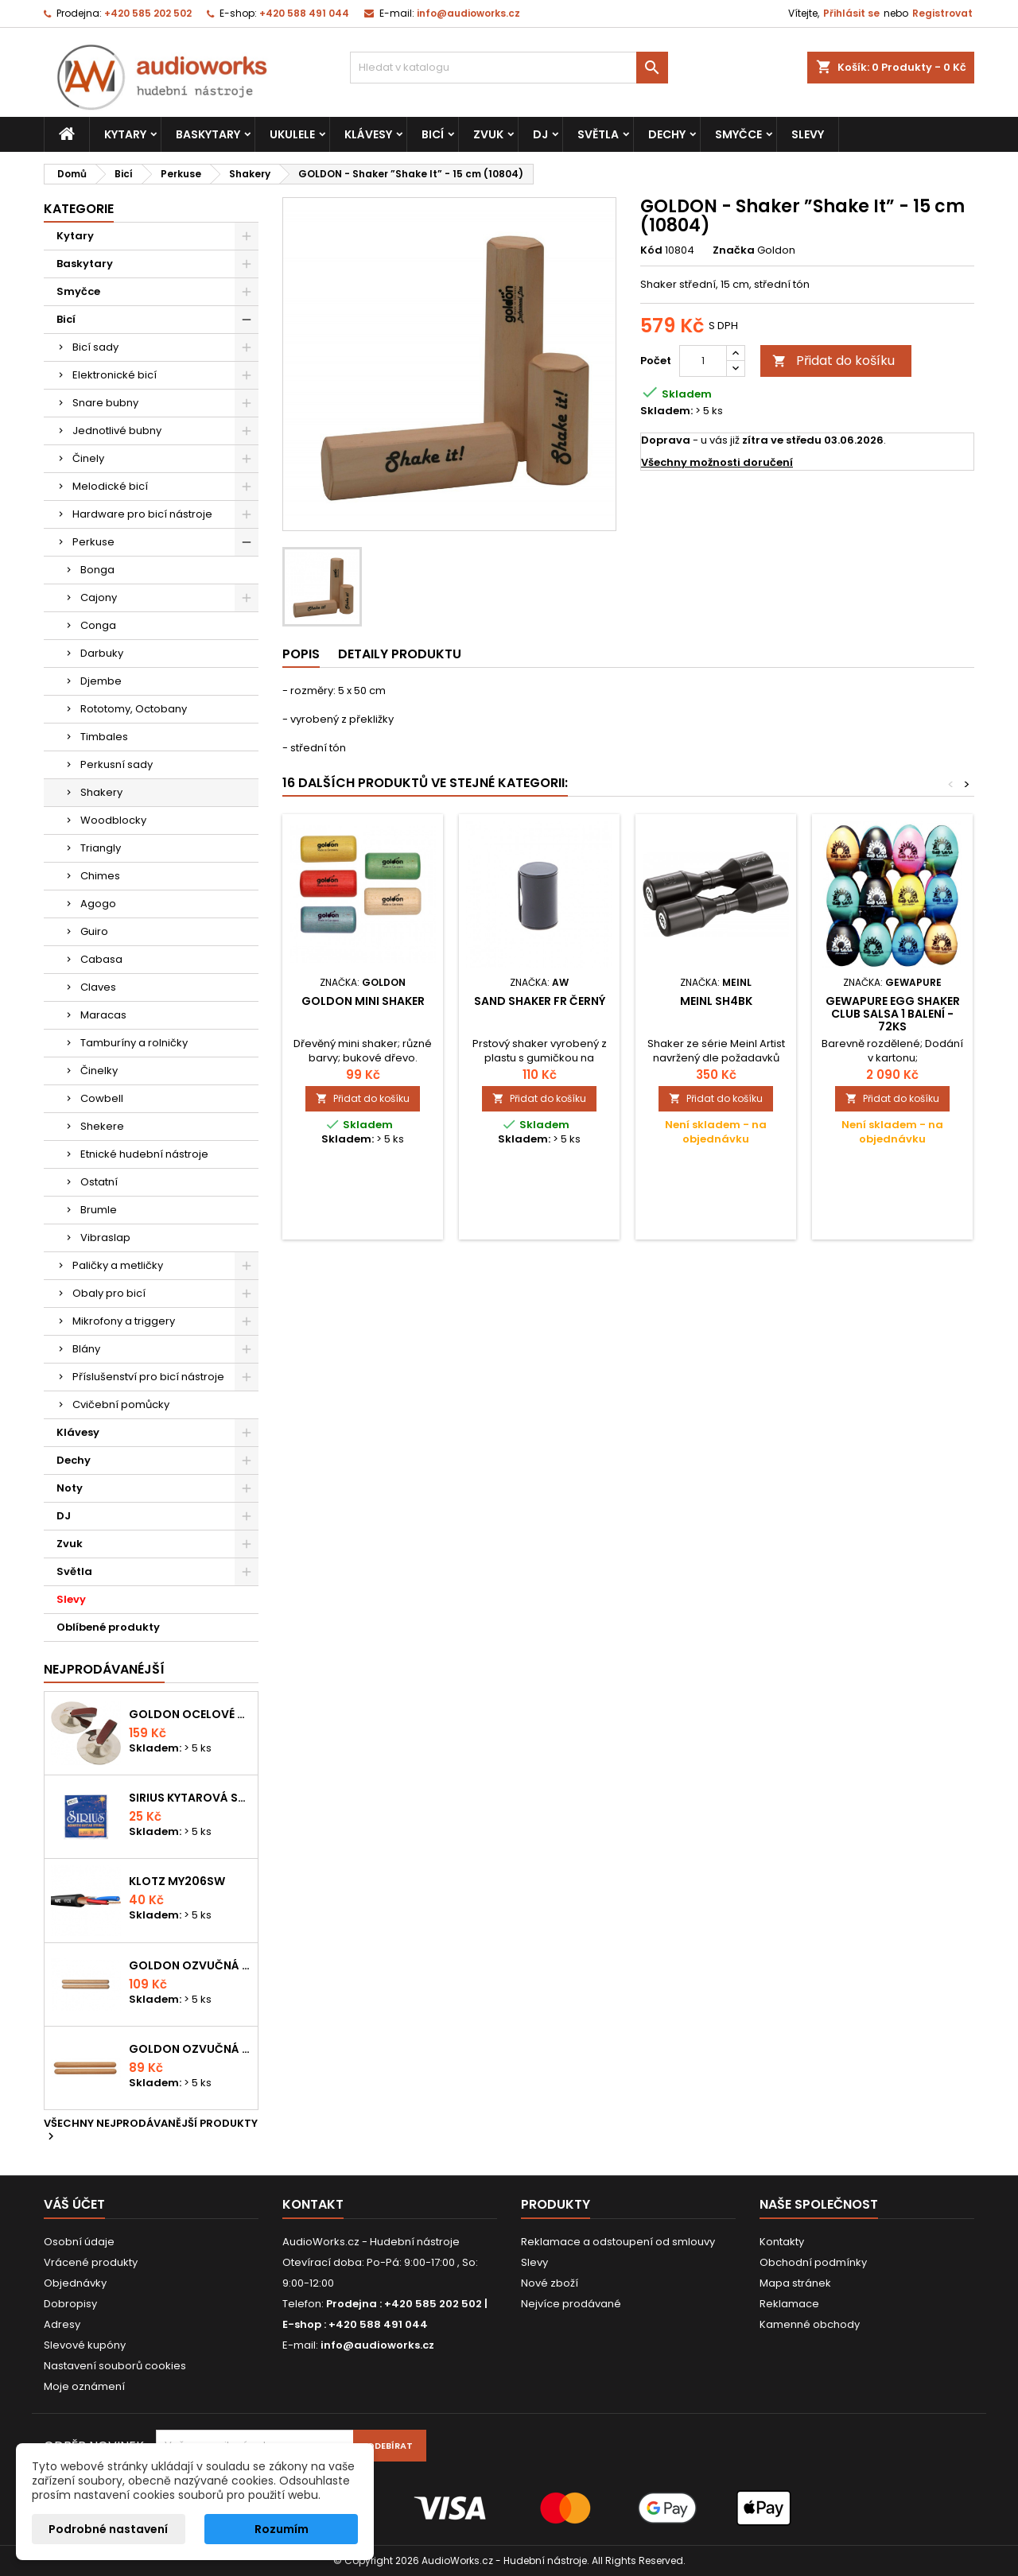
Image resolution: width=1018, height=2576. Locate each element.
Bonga (97, 569)
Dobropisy (70, 2303)
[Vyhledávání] (509, 67)
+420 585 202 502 (148, 13)
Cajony (98, 597)
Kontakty (782, 2241)
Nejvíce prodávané (571, 2303)
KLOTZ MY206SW (177, 1881)
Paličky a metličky (117, 1265)
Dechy (667, 134)
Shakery (101, 792)
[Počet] (703, 361)
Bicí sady (95, 347)
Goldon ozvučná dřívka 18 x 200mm (190, 1965)
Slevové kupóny (85, 2345)
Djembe (101, 681)
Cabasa (101, 959)
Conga (98, 625)
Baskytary (208, 134)
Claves (98, 987)
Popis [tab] (301, 654)
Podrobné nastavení (108, 2529)
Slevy (807, 134)
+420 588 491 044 (304, 13)
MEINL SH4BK (716, 1001)
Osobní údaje (79, 2241)
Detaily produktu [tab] (399, 654)
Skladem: (666, 411)
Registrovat (942, 13)
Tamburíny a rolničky (134, 1042)
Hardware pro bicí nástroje (142, 514)
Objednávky (75, 2283)
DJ (540, 134)
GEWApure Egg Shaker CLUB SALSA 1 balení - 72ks (893, 1013)
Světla (598, 134)
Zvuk (488, 134)
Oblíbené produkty (108, 1627)
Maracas (103, 1014)
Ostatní (99, 1181)
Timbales (104, 736)
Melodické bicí (110, 486)
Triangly (100, 847)
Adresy (62, 2324)
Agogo (98, 903)
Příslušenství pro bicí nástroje (148, 1376)
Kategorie (79, 209)
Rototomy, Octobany (133, 708)
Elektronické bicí (114, 374)
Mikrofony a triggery (123, 1321)
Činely (88, 458)
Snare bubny (105, 402)
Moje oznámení (84, 2386)
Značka (734, 250)
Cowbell (101, 1098)
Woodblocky (113, 820)
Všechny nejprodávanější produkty (151, 2130)
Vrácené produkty (91, 2262)
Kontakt (313, 2204)
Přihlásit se (851, 13)
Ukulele (292, 134)
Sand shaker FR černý (539, 1001)
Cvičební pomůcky (120, 1404)
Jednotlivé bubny (116, 430)
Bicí (433, 134)
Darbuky (101, 653)
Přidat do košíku (833, 360)
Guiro (94, 931)
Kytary (125, 134)
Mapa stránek (795, 2283)
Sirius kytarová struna (190, 1797)
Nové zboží (549, 2283)
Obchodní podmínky (813, 2262)
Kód (651, 250)
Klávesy (368, 134)
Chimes (100, 875)
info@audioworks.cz (468, 13)
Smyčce (738, 134)
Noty (69, 1488)
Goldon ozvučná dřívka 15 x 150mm (190, 2049)
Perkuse (93, 541)
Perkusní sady (116, 764)
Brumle (98, 1209)
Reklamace (789, 2303)
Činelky (99, 1070)
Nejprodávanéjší (104, 1669)
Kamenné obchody (810, 2324)
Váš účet (74, 2204)
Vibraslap (105, 1237)
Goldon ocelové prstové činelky (190, 1714)
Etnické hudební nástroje (144, 1154)
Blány (86, 1348)
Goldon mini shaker (363, 1001)
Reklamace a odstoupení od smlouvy (618, 2241)
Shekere (102, 1126)
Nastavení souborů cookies (115, 2365)
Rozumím (281, 2529)
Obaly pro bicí (109, 1293)
